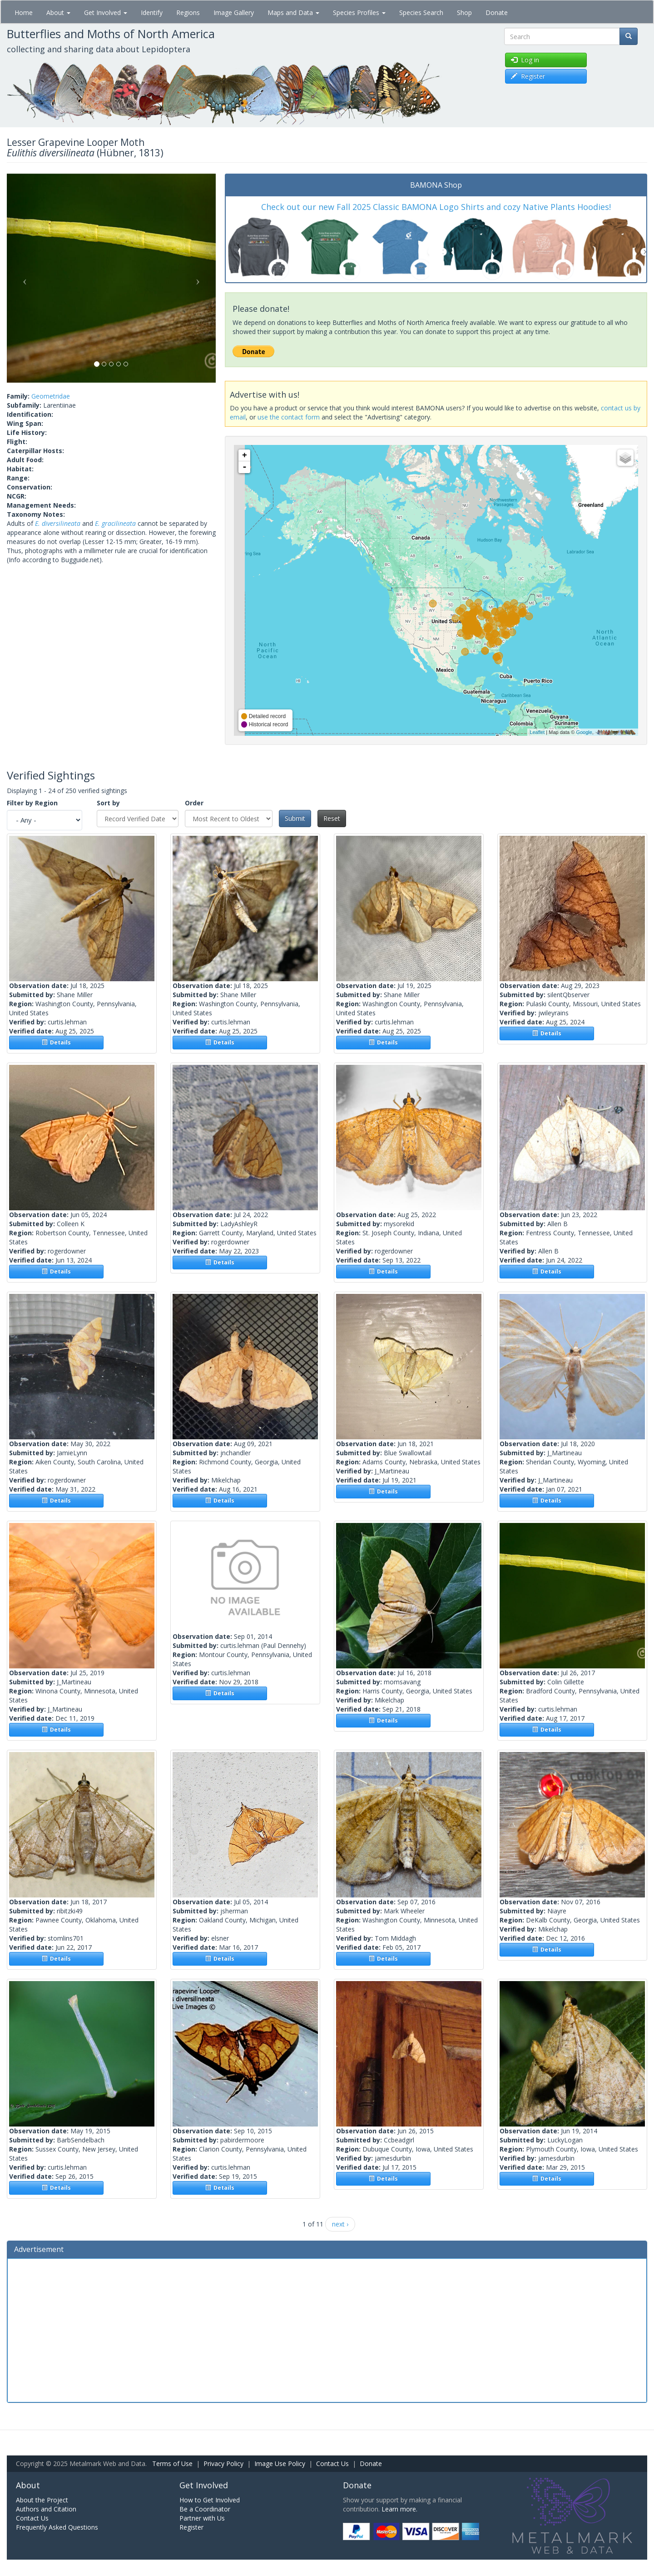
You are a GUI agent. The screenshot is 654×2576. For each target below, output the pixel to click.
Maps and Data (293, 12)
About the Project (42, 2500)
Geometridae (50, 396)
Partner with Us (202, 2518)
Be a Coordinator (204, 2509)
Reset (331, 818)
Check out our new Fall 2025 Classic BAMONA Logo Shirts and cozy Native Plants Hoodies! (436, 206)
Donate (497, 12)
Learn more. (399, 2509)
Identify (152, 12)
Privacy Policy (223, 2463)
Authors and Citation (46, 2509)
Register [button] (528, 76)
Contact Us (332, 2463)
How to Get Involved (209, 2500)
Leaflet (537, 732)
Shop (464, 12)
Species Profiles (359, 12)
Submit (295, 818)
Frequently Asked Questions (57, 2527)
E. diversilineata (57, 523)
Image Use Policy (279, 2463)
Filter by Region (32, 803)
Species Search (421, 12)
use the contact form (289, 417)
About (58, 12)
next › (340, 2224)
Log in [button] (525, 59)
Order (194, 803)
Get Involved (105, 12)
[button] (22, 278)
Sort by (108, 803)
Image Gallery (233, 12)
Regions (188, 12)
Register (191, 2527)
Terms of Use (172, 2463)
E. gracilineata (115, 523)
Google (584, 732)
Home (24, 12)
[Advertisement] (327, 2329)
